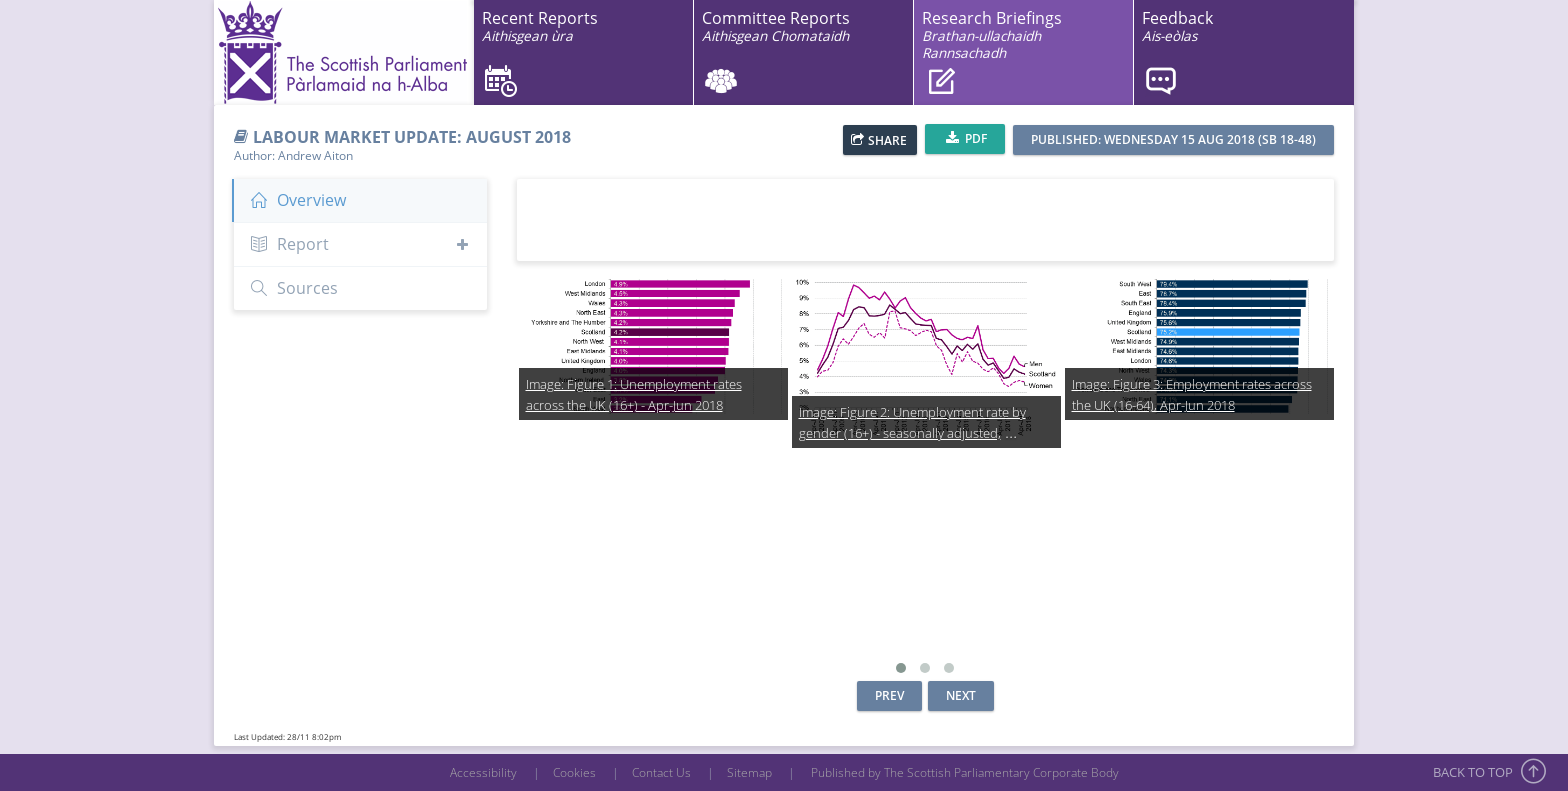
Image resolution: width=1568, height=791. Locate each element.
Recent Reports (540, 26)
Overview (297, 200)
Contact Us (661, 772)
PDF (966, 138)
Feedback (1177, 26)
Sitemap (749, 772)
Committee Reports (776, 26)
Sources (293, 288)
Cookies (574, 772)
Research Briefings (992, 35)
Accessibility (483, 772)
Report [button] (360, 244)
